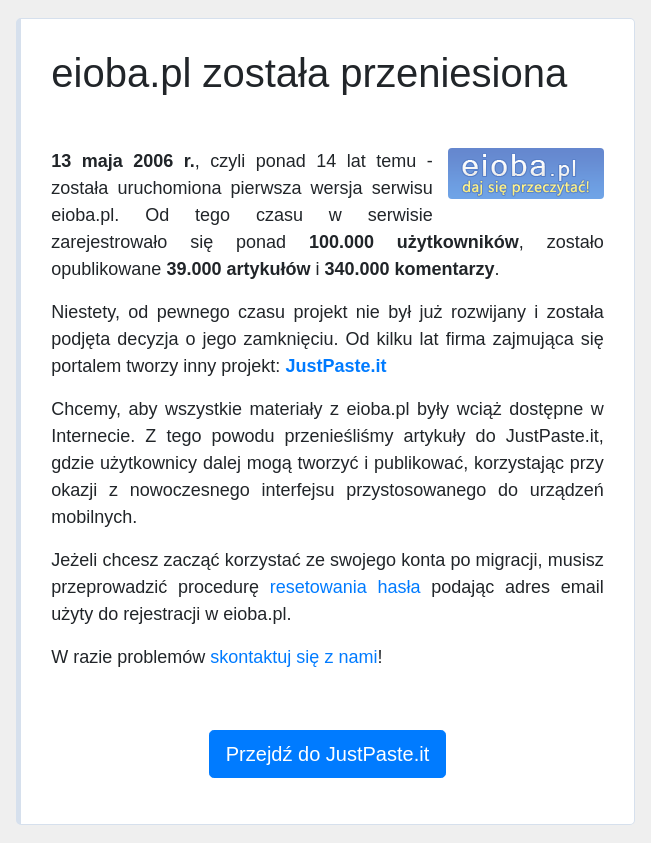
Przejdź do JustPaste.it (327, 754)
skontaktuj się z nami (293, 657)
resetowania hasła (345, 587)
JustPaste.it (335, 366)
